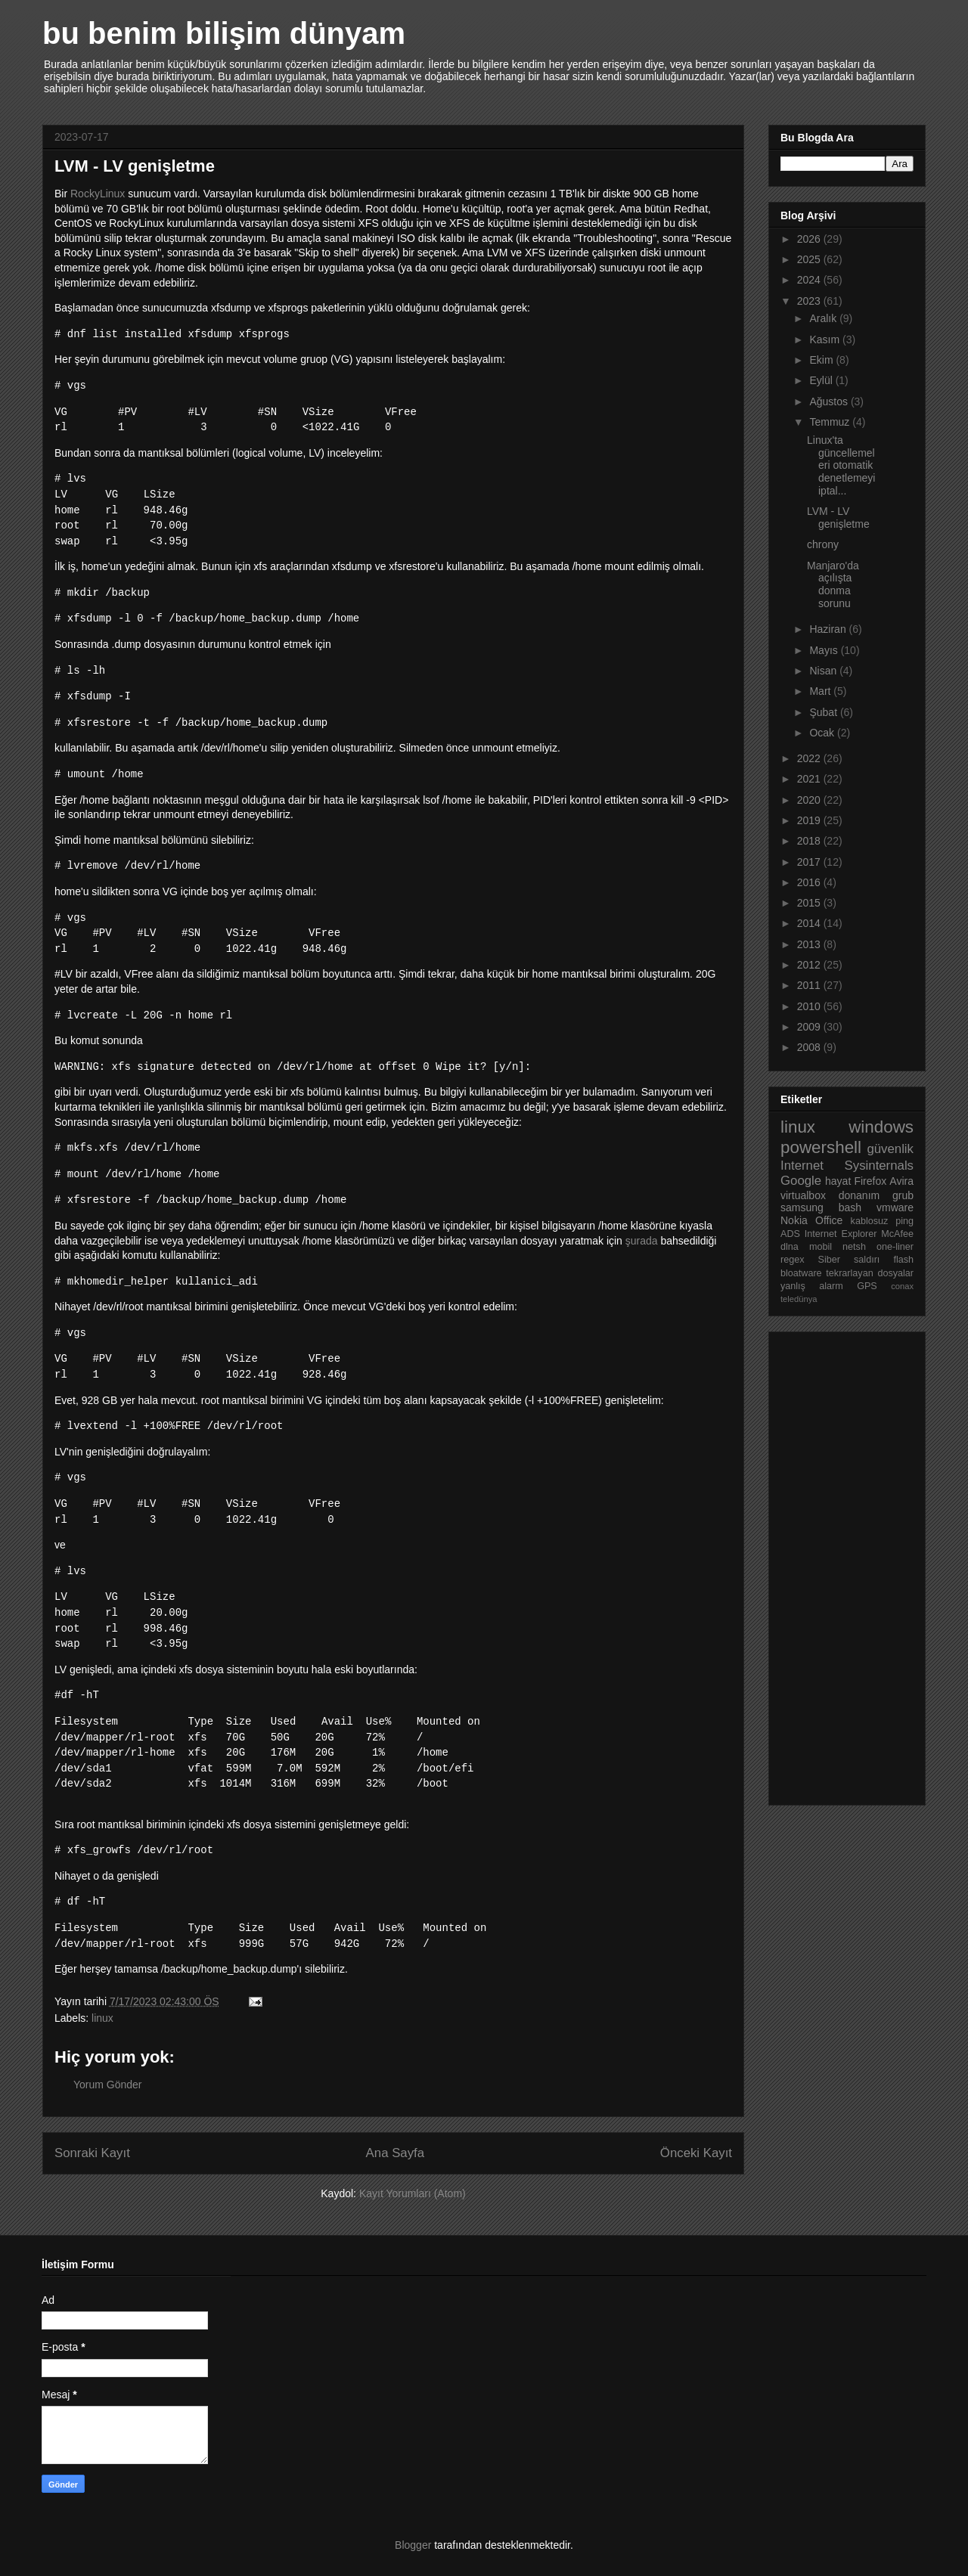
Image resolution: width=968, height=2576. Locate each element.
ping (904, 1221)
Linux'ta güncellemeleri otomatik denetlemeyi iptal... (841, 465)
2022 (810, 758)
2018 (810, 841)
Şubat (824, 712)
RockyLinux (99, 194)
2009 (810, 1027)
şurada (641, 1241)
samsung (802, 1207)
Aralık (824, 318)
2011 (810, 985)
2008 (810, 1047)
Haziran (829, 629)
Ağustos (829, 401)
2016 (810, 882)
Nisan (824, 671)
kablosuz (870, 1221)
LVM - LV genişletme (838, 517)
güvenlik (890, 1149)
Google (800, 1180)
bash (850, 1207)
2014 (810, 923)
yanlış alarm (811, 1286)
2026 (810, 239)
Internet (802, 1165)
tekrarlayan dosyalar (870, 1273)
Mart (821, 691)
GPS (867, 1286)
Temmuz (830, 422)
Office (828, 1220)
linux (102, 2018)
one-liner (895, 1247)
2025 (810, 259)
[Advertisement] (840, 1564)
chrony (823, 544)
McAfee (897, 1234)
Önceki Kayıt (696, 2153)
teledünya (799, 1298)
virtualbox (803, 1195)
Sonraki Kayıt (92, 2153)
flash (903, 1259)
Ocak (823, 733)
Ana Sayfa (395, 2153)
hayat (838, 1181)
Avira (901, 1181)
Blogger (413, 2545)
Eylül (822, 380)
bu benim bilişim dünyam (223, 33)
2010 (810, 1006)
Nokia (794, 1220)
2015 (810, 903)
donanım (859, 1195)
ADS (790, 1234)
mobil (820, 1247)
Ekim (822, 360)
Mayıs (824, 650)
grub (903, 1195)
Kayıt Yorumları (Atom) (412, 2193)
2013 (810, 944)
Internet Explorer (841, 1234)
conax (902, 1286)
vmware (895, 1207)
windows (881, 1127)
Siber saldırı (849, 1259)
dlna (789, 1247)
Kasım (825, 339)
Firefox (870, 1181)
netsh (854, 1247)
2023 (810, 301)
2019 (810, 820)
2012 (810, 965)
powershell (820, 1147)
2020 (810, 800)
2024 (810, 280)
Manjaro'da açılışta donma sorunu (833, 584)
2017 (810, 862)
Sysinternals (879, 1165)
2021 (810, 779)
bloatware (801, 1273)
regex (792, 1259)
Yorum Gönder (107, 2084)
